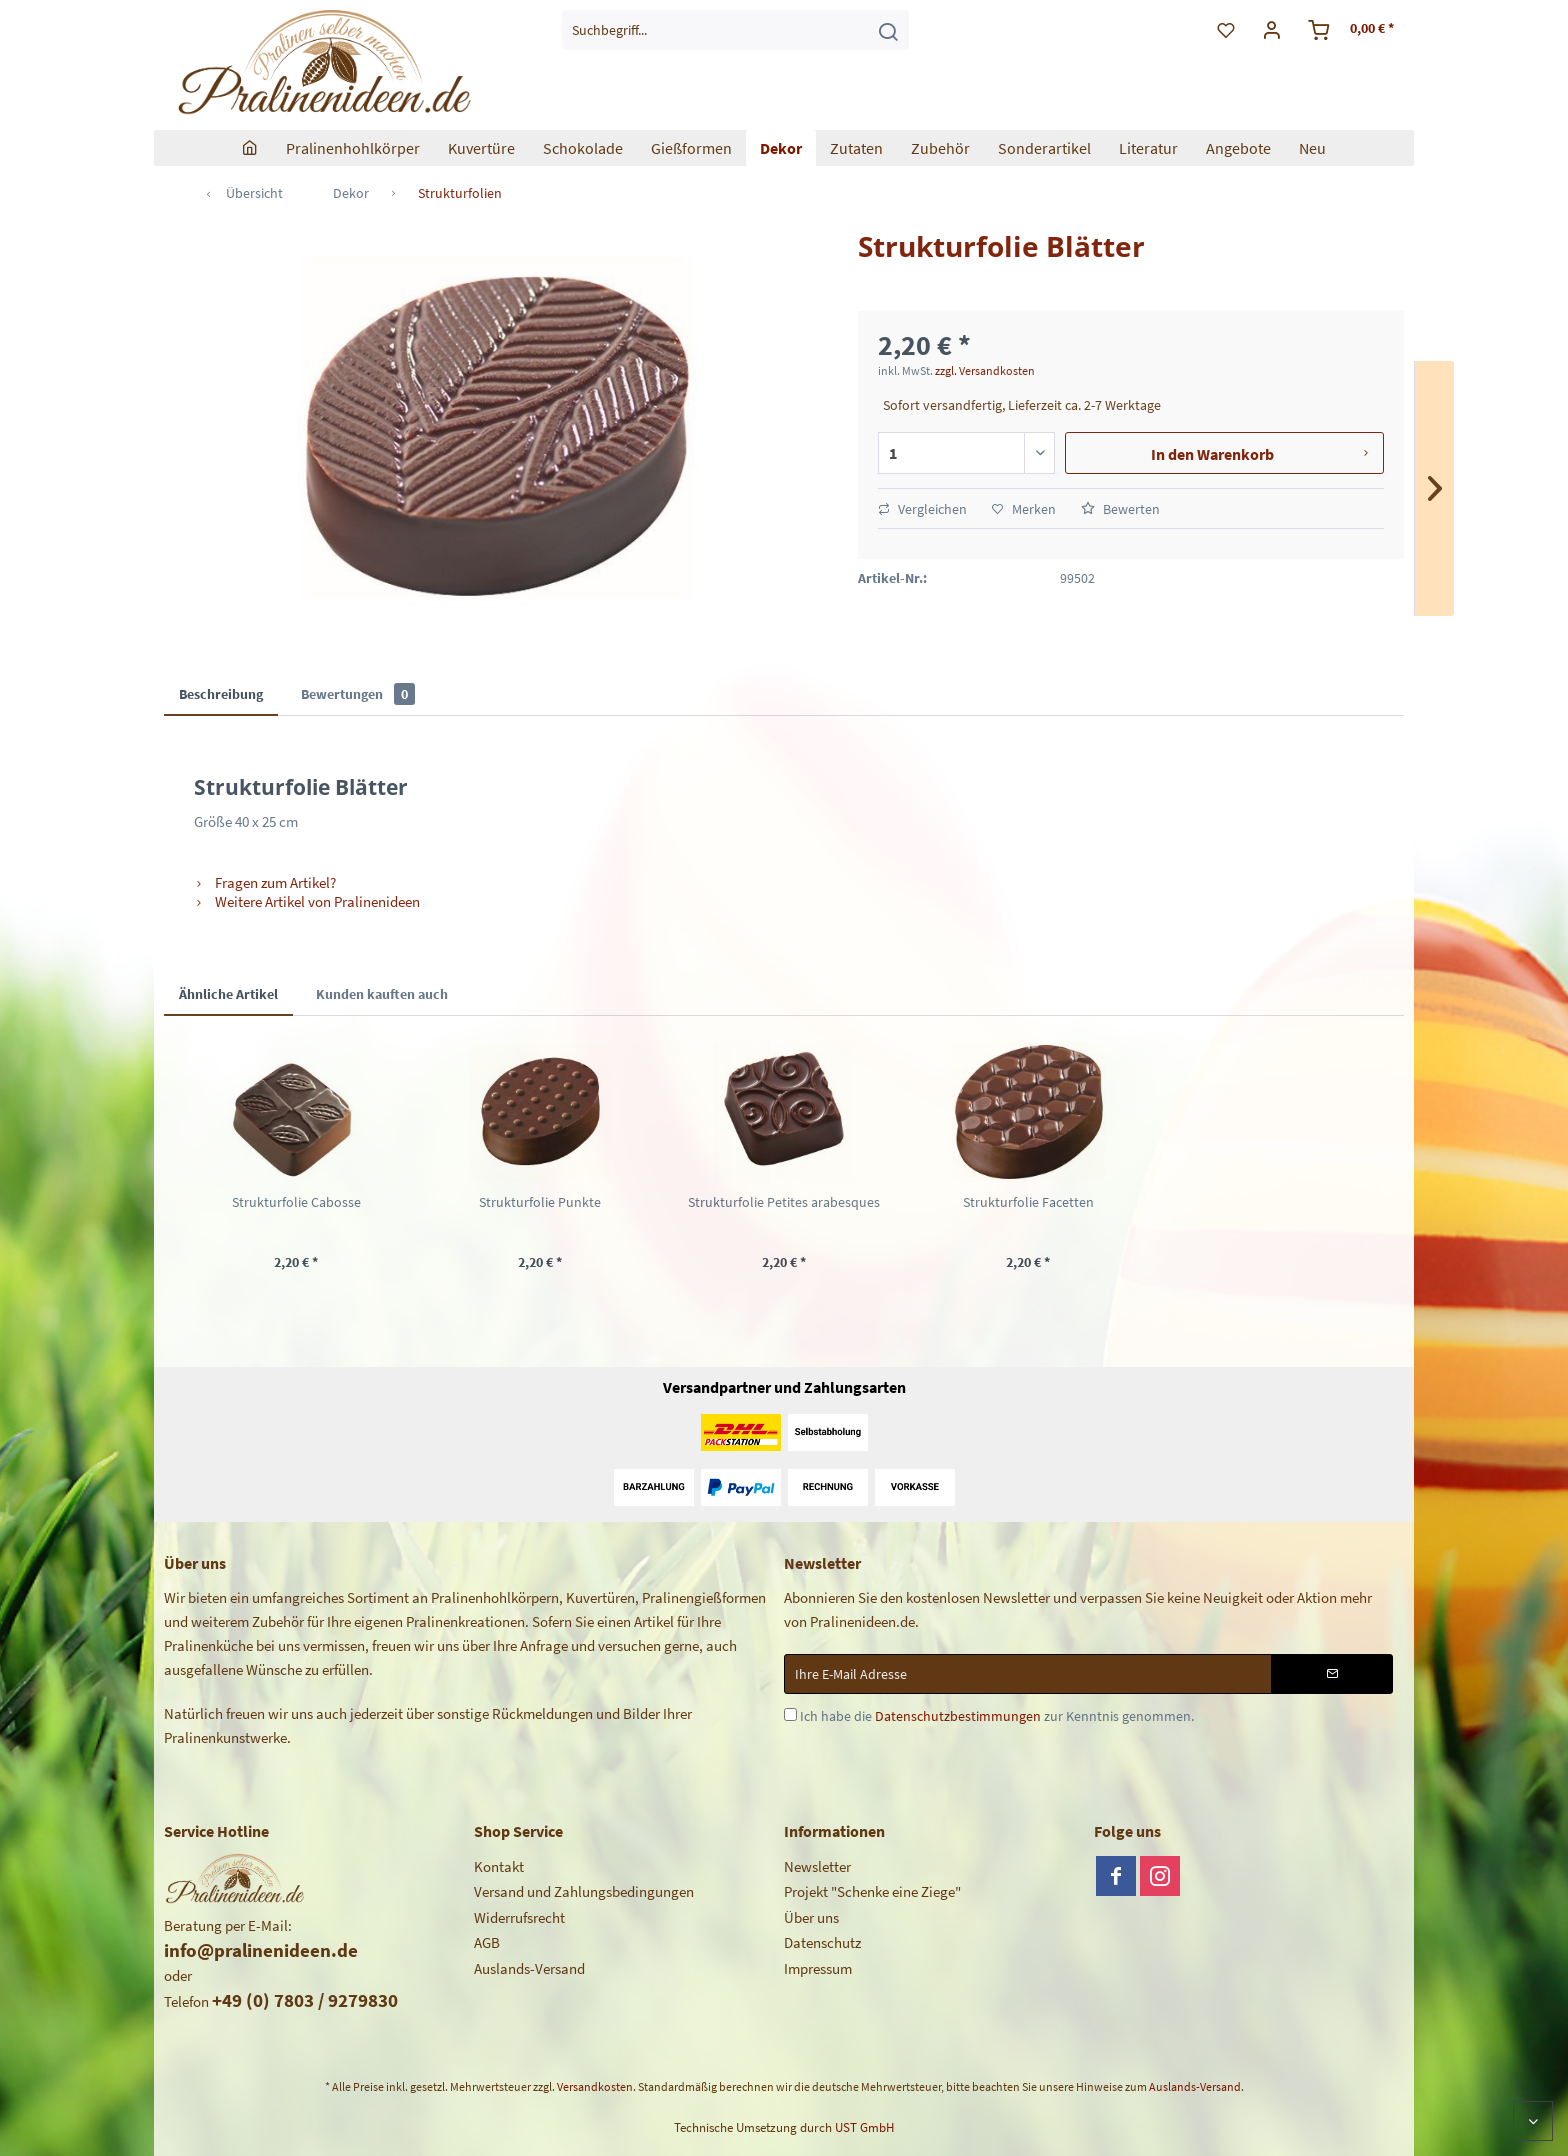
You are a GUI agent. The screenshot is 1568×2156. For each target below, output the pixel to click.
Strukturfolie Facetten (1028, 1202)
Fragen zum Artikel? (265, 882)
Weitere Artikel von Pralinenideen (307, 901)
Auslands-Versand (529, 1968)
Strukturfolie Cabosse (296, 1202)
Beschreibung (221, 694)
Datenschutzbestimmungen (958, 1716)
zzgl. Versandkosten (985, 370)
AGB (487, 1942)
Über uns (811, 1917)
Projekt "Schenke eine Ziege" (872, 1891)
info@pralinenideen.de (261, 1950)
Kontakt (499, 1866)
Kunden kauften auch (382, 994)
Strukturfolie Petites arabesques (784, 1202)
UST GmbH (864, 2127)
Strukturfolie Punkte (540, 1202)
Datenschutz (822, 1942)
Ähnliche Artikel (228, 994)
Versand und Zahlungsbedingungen (584, 1891)
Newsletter (817, 1866)
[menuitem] (735, 30)
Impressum (818, 1968)
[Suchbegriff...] (735, 30)
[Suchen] (888, 30)
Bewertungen (358, 694)
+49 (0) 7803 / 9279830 (305, 2000)
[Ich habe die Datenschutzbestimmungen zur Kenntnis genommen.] (790, 1714)
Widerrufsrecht (519, 1917)
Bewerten (1120, 509)
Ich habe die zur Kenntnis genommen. (997, 1716)
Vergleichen (922, 509)
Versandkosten (595, 2086)
